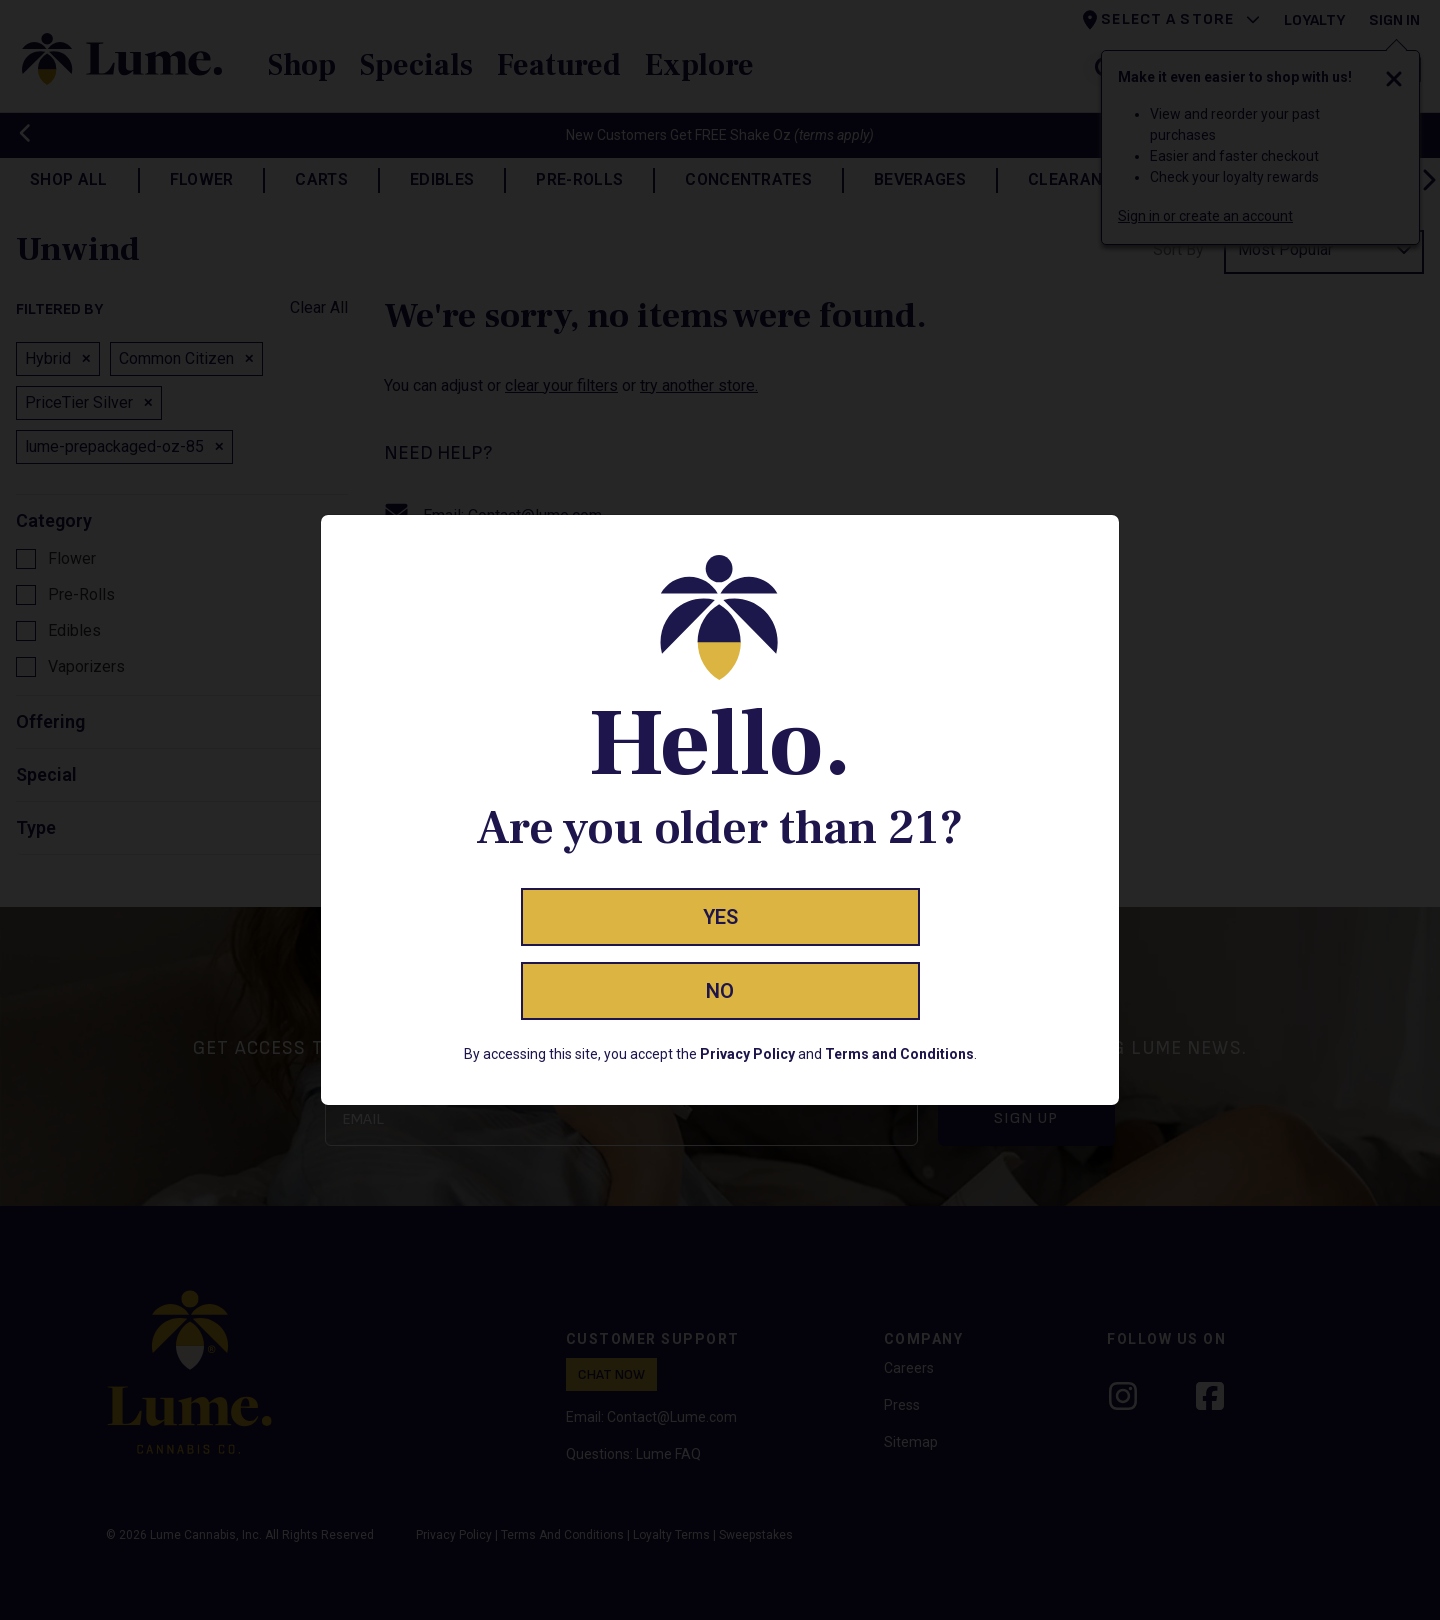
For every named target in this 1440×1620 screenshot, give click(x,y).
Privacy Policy (747, 1054)
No (720, 991)
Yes (720, 917)
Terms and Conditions (899, 1054)
